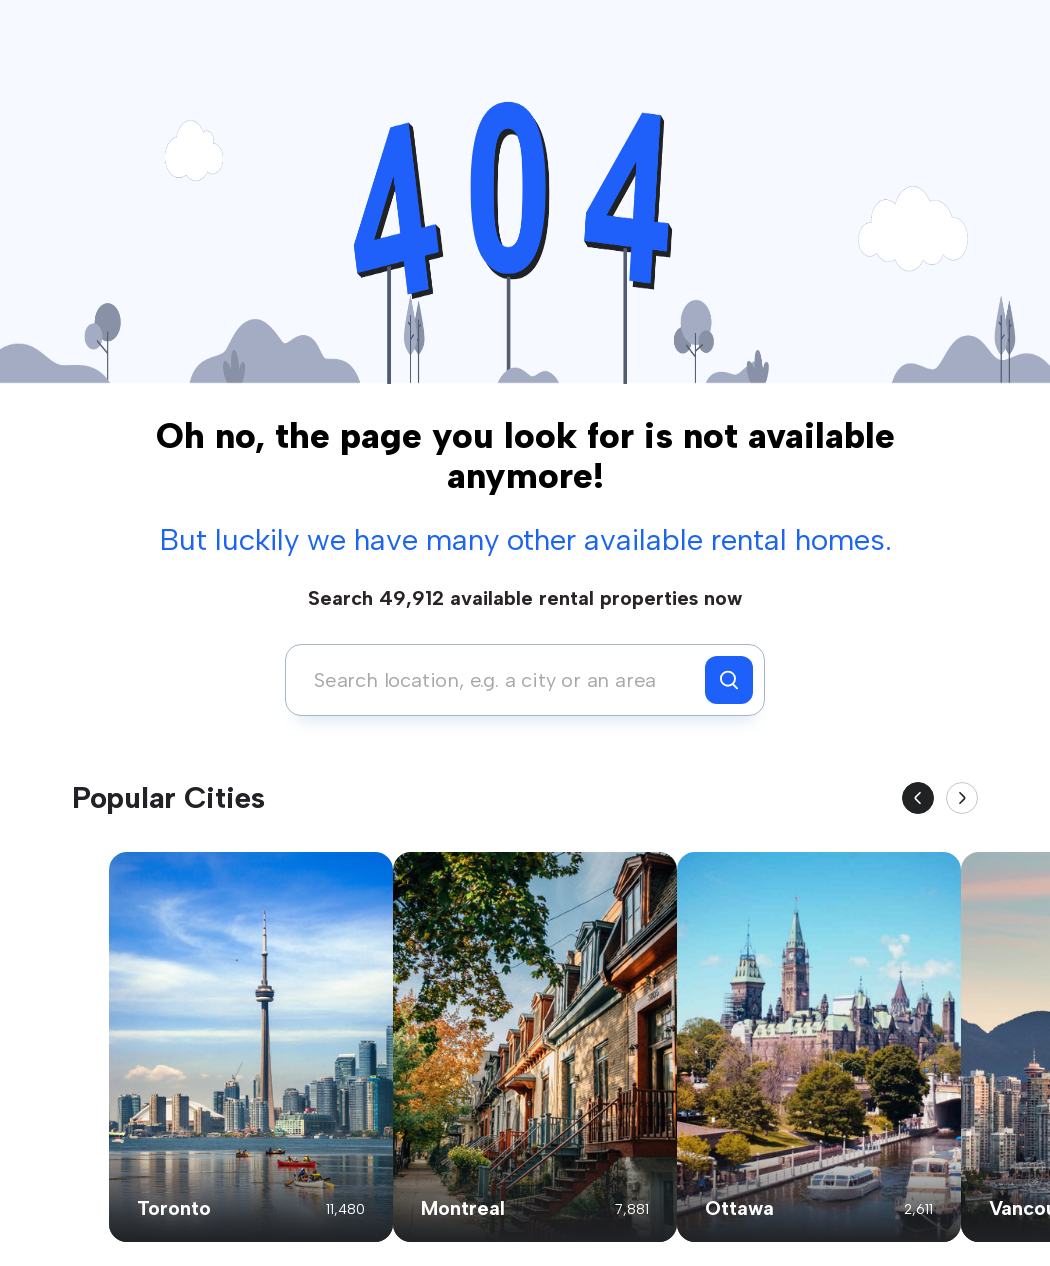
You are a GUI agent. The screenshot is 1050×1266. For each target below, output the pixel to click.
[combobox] (500, 680)
